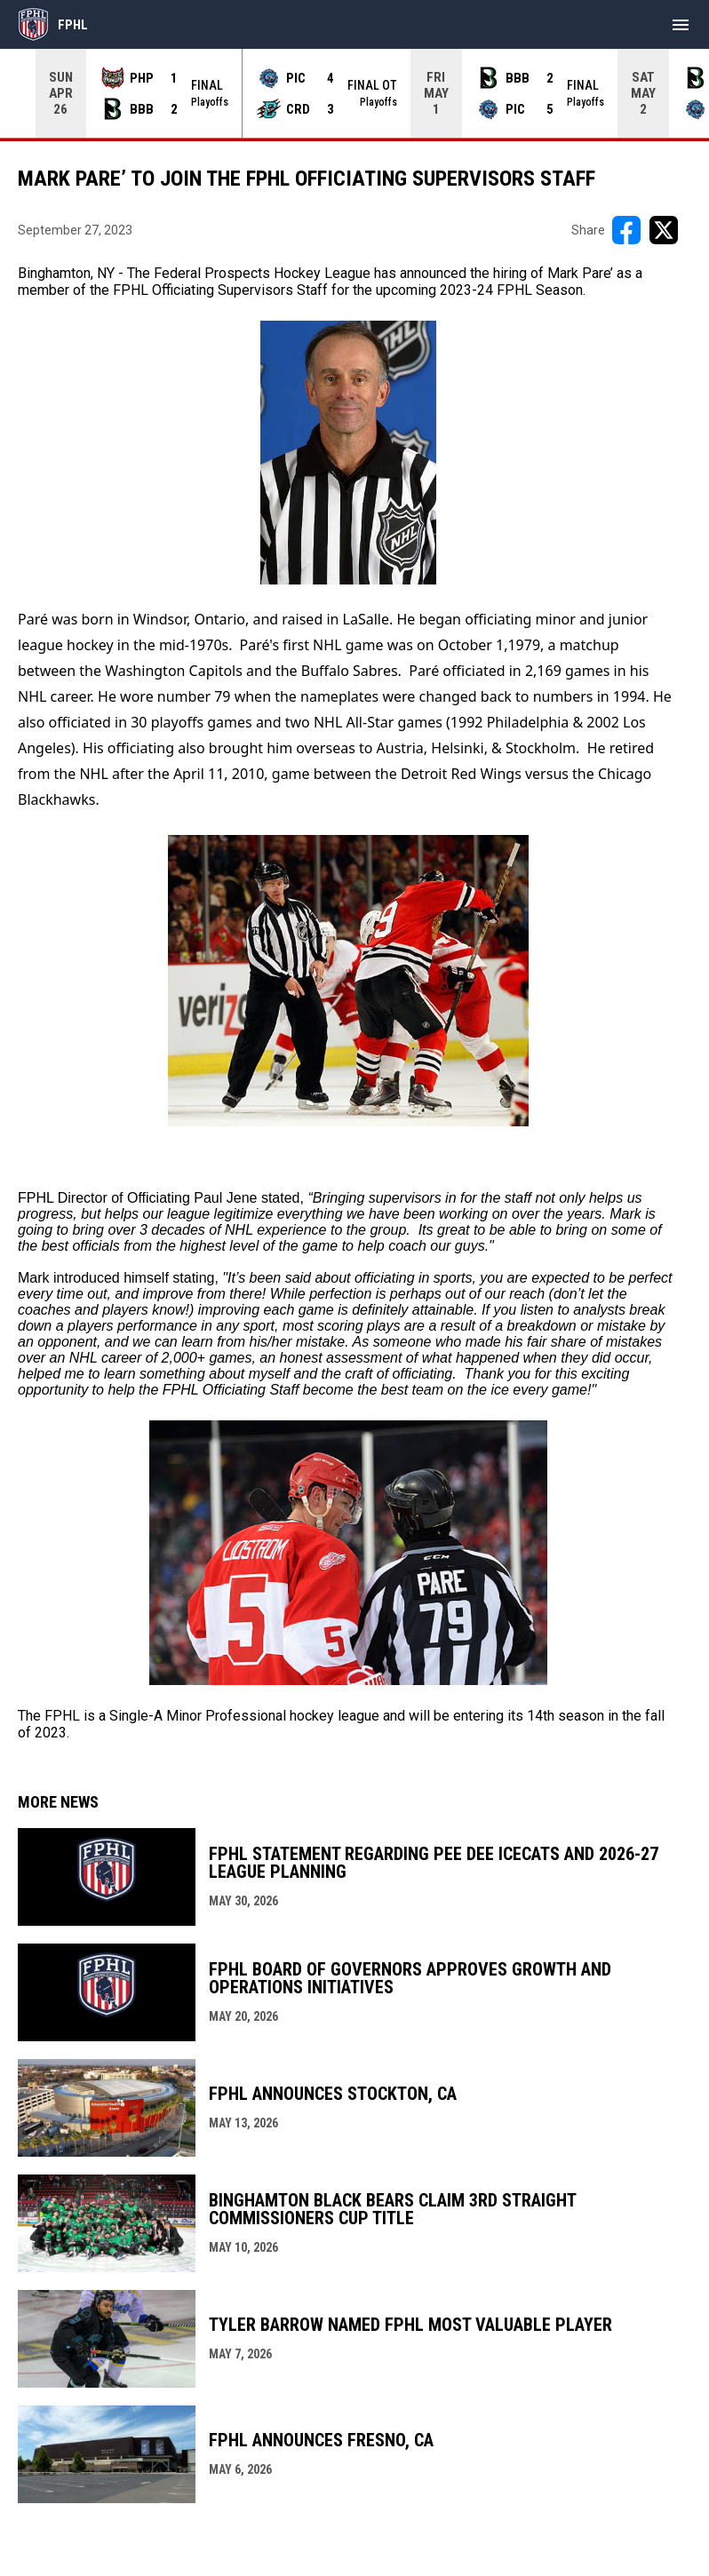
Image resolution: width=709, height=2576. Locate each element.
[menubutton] (680, 25)
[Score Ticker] (354, 93)
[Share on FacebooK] (626, 230)
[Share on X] (663, 230)
